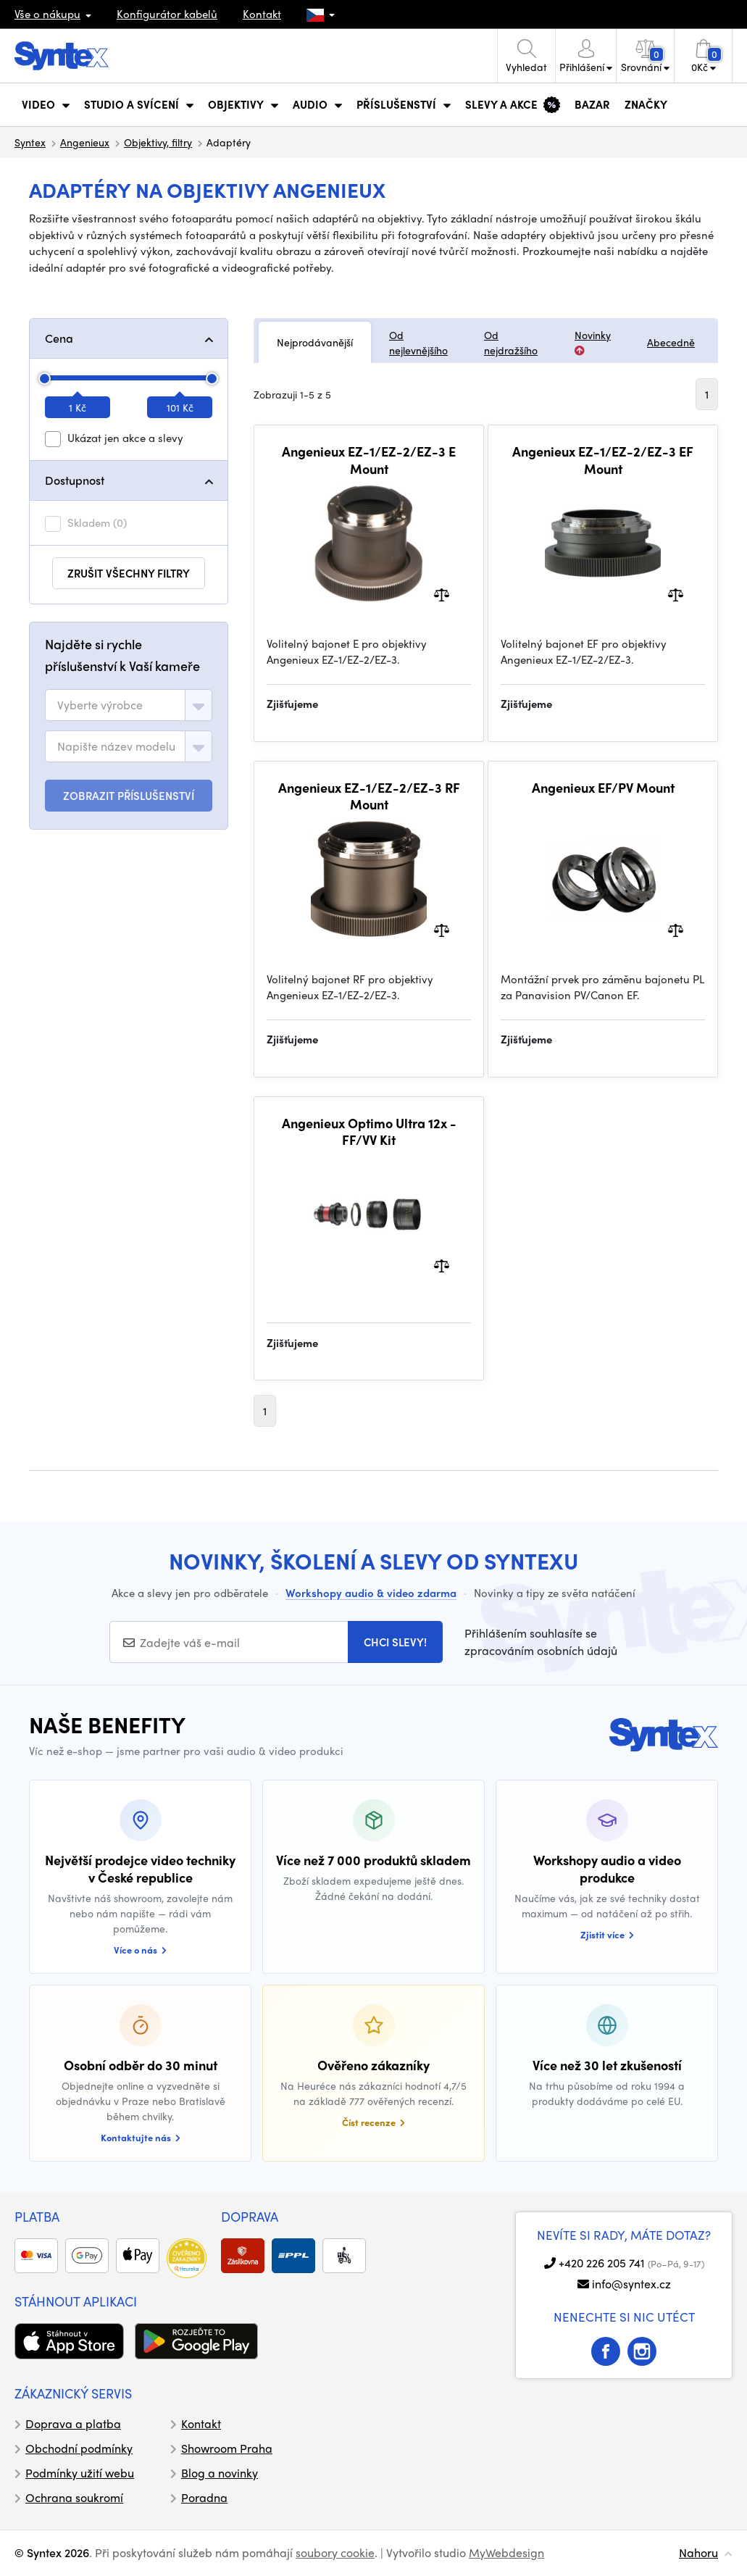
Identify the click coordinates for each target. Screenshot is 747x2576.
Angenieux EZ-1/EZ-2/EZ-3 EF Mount (602, 460)
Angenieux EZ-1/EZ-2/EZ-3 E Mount (369, 460)
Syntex (30, 142)
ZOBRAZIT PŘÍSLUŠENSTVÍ (128, 796)
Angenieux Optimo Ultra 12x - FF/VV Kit (369, 1131)
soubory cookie (335, 2552)
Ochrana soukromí (74, 2497)
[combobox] (128, 705)
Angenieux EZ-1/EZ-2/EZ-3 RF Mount (369, 796)
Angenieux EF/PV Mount (603, 787)
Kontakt (262, 14)
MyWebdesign (506, 2552)
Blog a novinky (219, 2472)
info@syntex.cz (631, 2283)
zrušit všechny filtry (128, 573)
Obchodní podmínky (79, 2448)
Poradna (204, 2497)
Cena (59, 338)
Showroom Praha (226, 2448)
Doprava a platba (73, 2423)
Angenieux (84, 142)
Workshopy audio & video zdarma (370, 1593)
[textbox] (100, 705)
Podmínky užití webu (79, 2472)
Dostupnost (74, 480)
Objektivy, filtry (158, 142)
